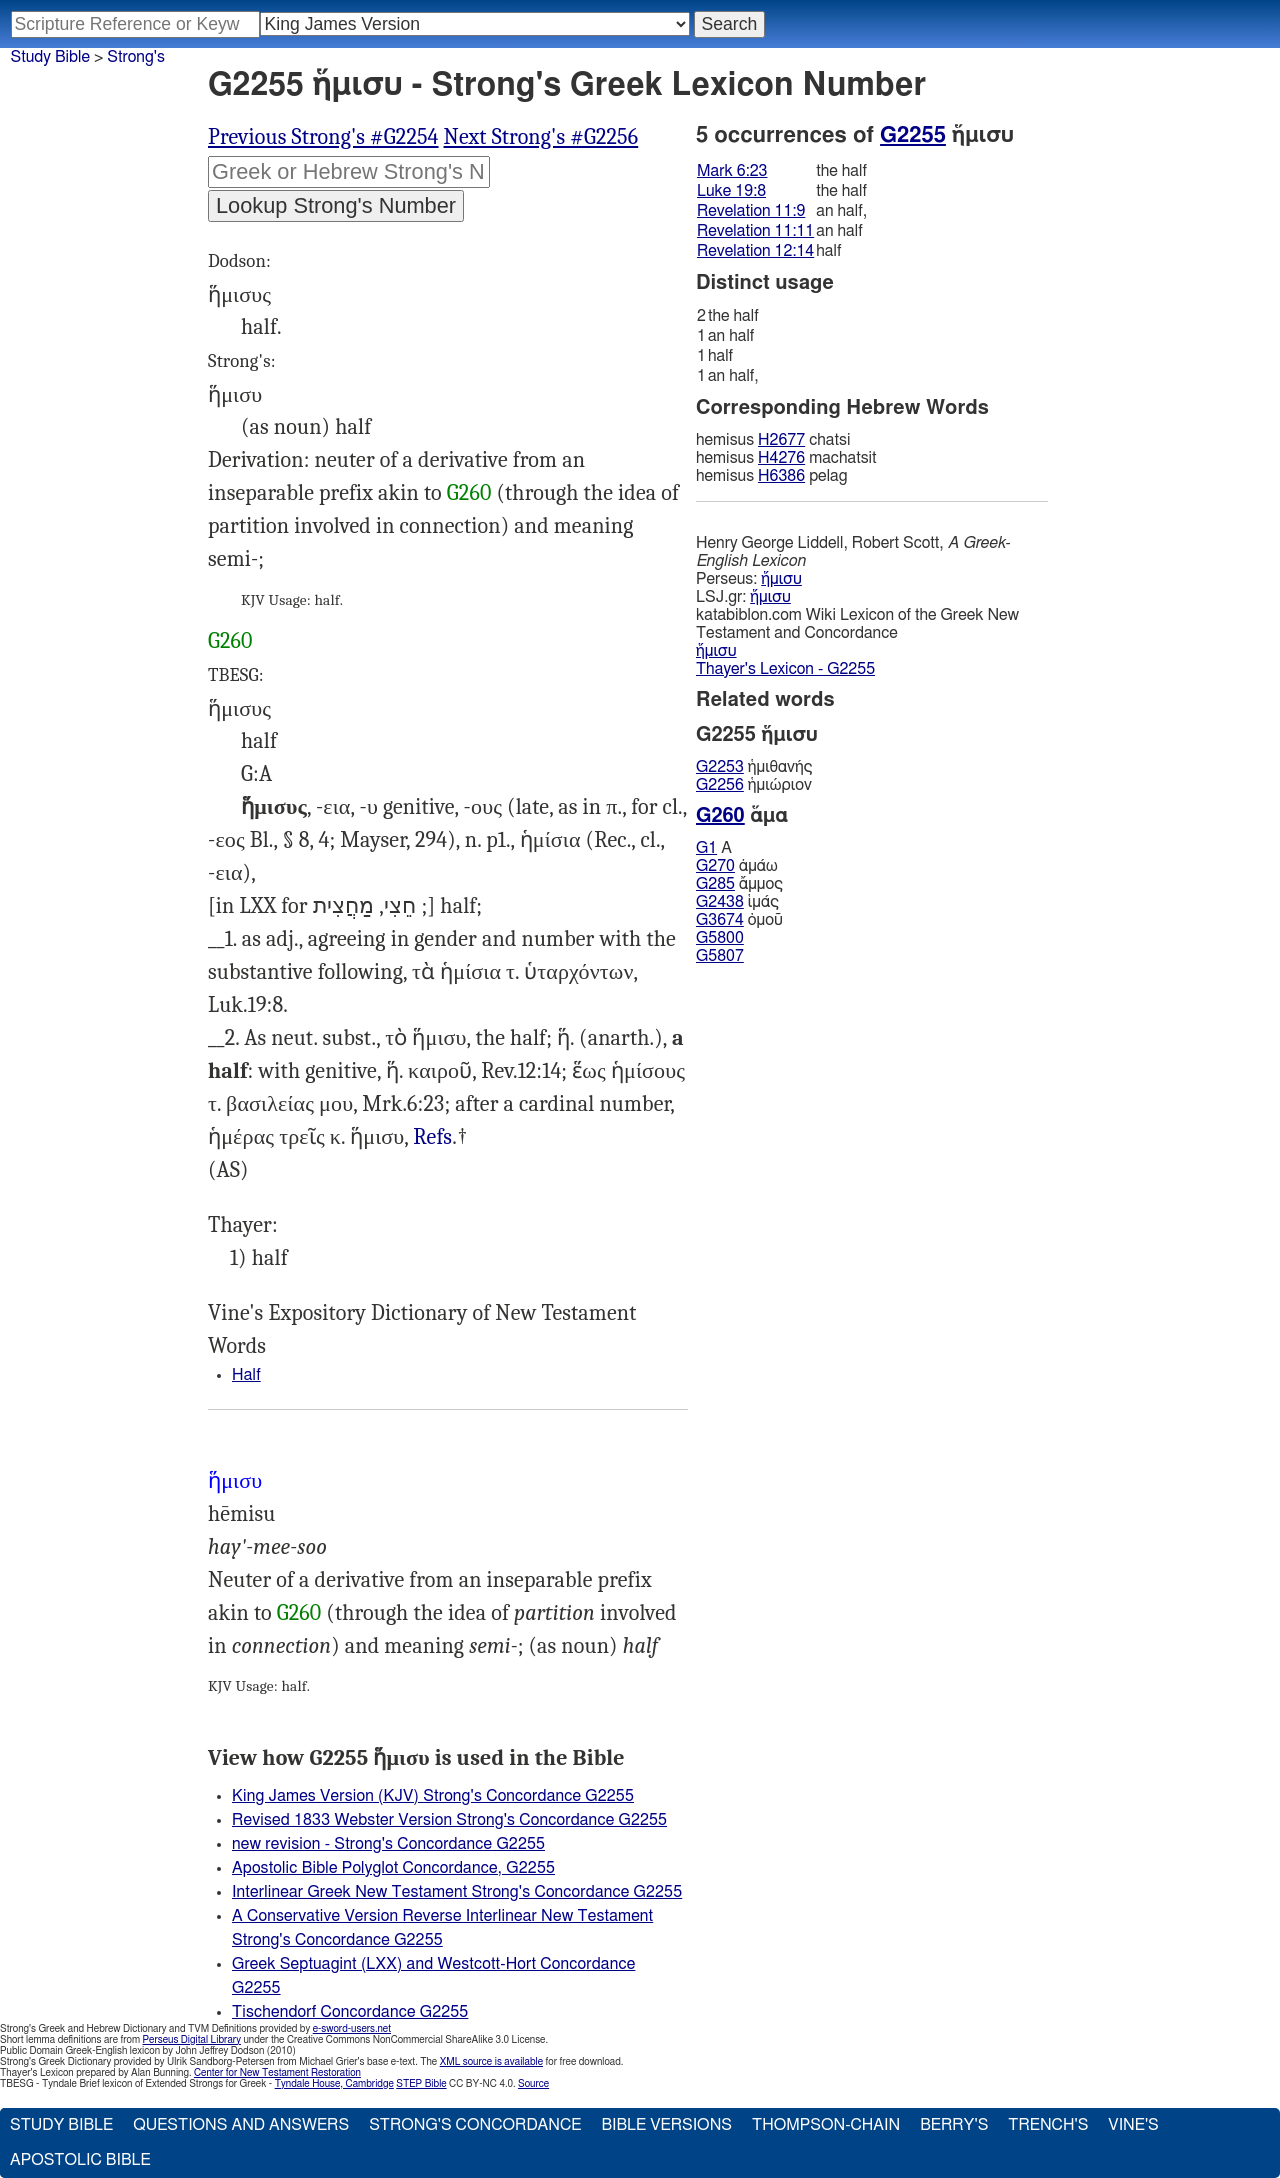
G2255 (913, 135)
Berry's (954, 2125)
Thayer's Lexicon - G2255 (785, 669)
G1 (706, 848)
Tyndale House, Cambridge (334, 2084)
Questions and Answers (241, 2125)
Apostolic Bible (80, 2160)
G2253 (720, 767)
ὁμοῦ (739, 920)
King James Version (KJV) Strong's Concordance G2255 (433, 1796)
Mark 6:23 (732, 171)
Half (246, 1375)
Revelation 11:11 (755, 231)
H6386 (781, 476)
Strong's (136, 57)
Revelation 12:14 (755, 251)
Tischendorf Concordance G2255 (350, 2012)
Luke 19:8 (731, 191)
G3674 (720, 920)
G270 (715, 866)
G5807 (720, 956)
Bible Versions (666, 2125)
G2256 (720, 785)
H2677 (781, 440)
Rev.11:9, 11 (432, 1137)
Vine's (1133, 2125)
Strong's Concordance (475, 2125)
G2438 (720, 902)
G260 (469, 493)
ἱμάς (737, 902)
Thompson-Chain (826, 2125)
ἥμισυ (781, 579)
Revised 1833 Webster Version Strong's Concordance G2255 (449, 1820)
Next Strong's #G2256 (541, 137)
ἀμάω (737, 866)
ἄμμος (739, 884)
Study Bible (50, 57)
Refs (432, 1137)
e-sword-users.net (352, 2029)
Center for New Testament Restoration (277, 2073)
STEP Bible (421, 2084)
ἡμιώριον (754, 785)
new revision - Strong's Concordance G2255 (388, 1844)
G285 (715, 884)
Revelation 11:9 (751, 211)
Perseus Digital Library (192, 2040)
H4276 (781, 458)
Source (533, 2084)
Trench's (1048, 2125)
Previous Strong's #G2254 (323, 137)
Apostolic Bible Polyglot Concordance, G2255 (393, 1868)
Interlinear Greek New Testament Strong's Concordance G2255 (457, 1892)
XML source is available (491, 2062)
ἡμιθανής (754, 767)
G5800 (720, 938)
